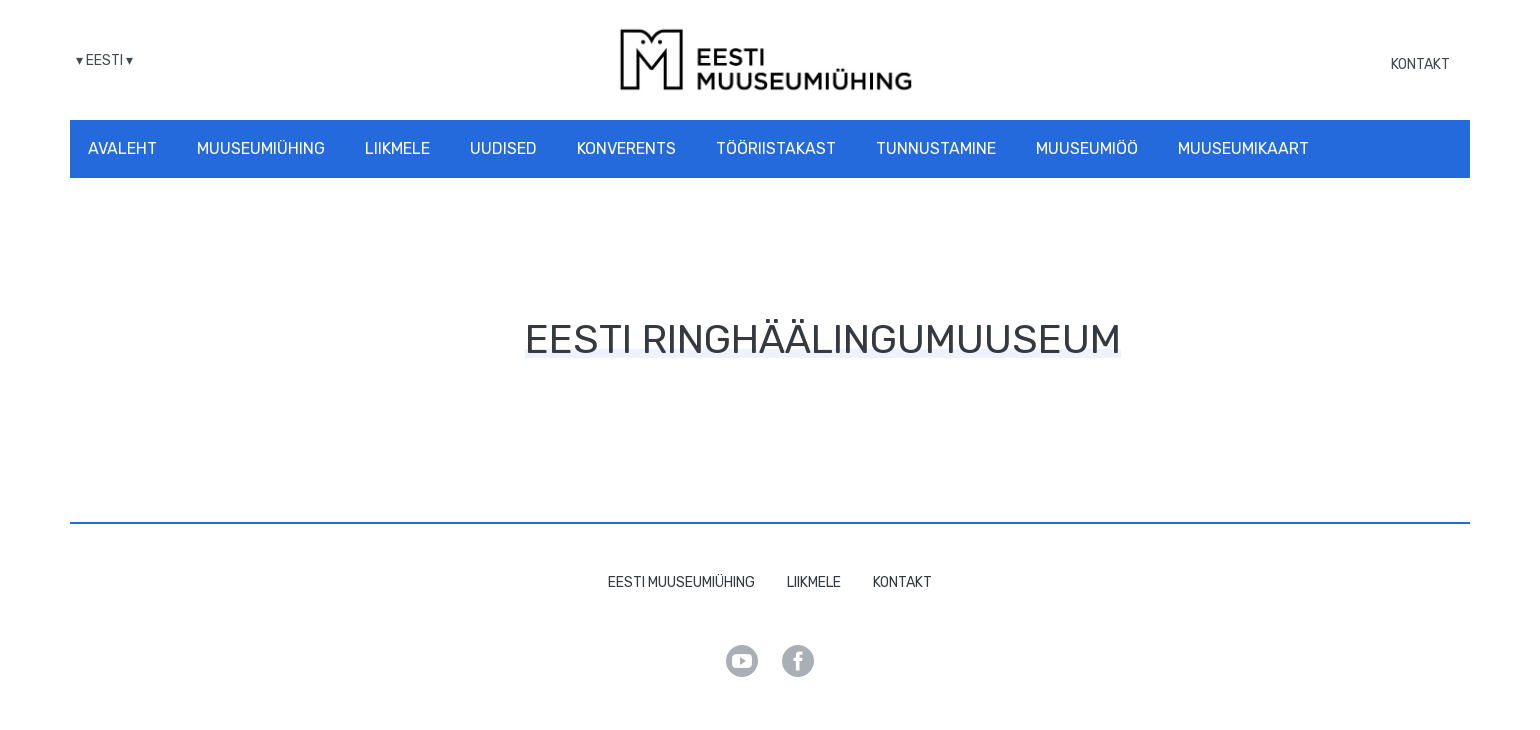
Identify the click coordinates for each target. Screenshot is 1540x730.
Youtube (742, 661)
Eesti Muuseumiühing (681, 582)
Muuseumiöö (1087, 148)
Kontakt (1420, 64)
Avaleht (122, 148)
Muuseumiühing (261, 148)
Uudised (503, 148)
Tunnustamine (936, 148)
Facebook (798, 661)
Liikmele (397, 148)
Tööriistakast (776, 148)
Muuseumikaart (1243, 148)
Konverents (626, 148)
